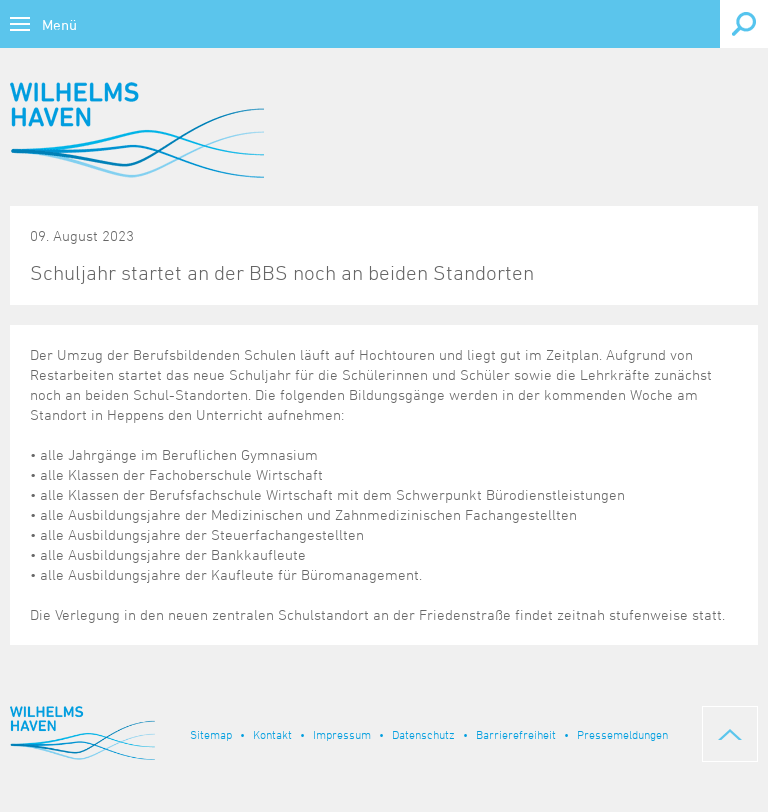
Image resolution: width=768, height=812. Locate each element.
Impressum (342, 734)
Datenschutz (423, 734)
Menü (59, 24)
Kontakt (272, 734)
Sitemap (211, 734)
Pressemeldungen (622, 734)
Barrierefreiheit (516, 734)
